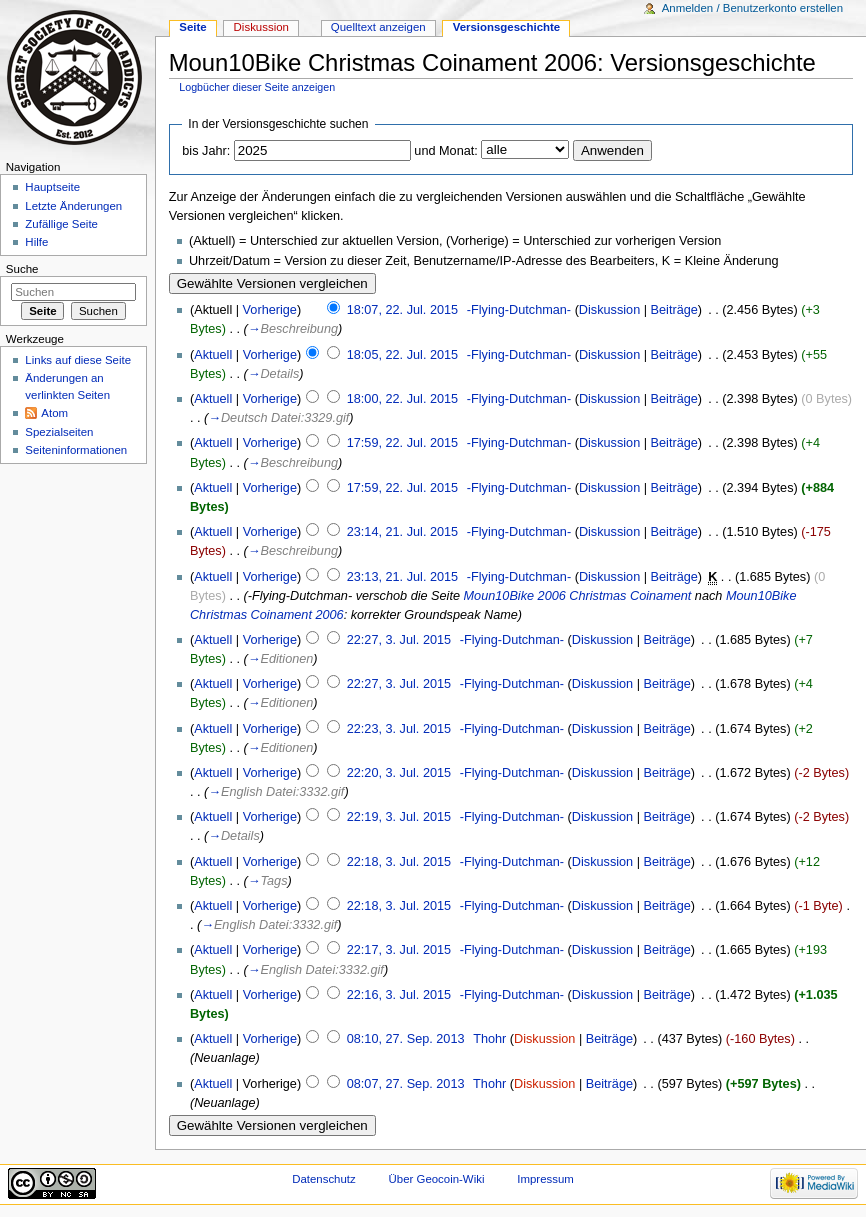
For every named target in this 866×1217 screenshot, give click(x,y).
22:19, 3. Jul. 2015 (399, 817)
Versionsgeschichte (507, 27)
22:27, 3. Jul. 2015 (399, 640)
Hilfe (36, 242)
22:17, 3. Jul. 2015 (399, 950)
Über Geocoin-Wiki (437, 1179)
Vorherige (270, 310)
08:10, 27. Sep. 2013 (406, 1039)
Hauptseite (52, 187)
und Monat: (445, 151)
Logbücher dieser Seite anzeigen (257, 87)
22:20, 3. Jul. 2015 (399, 773)
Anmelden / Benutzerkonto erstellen (752, 8)
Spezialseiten (59, 432)
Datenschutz (324, 1179)
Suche (22, 269)
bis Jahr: (206, 151)
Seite (192, 27)
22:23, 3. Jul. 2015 (399, 729)
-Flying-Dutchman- (519, 310)
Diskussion (609, 310)
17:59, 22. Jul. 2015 (402, 443)
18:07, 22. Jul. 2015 (402, 310)
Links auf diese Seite (78, 360)
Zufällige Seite (61, 224)
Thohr (489, 1039)
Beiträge (674, 310)
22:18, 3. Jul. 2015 (399, 862)
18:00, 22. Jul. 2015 (402, 399)
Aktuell (213, 355)
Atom (54, 413)
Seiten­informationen (76, 450)
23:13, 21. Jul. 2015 (402, 577)
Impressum (545, 1179)
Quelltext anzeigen (378, 27)
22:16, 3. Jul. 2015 (399, 995)
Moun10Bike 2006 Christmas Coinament (578, 596)
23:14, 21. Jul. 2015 (402, 532)
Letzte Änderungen (73, 206)
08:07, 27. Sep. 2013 (406, 1084)
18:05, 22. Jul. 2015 (402, 355)
